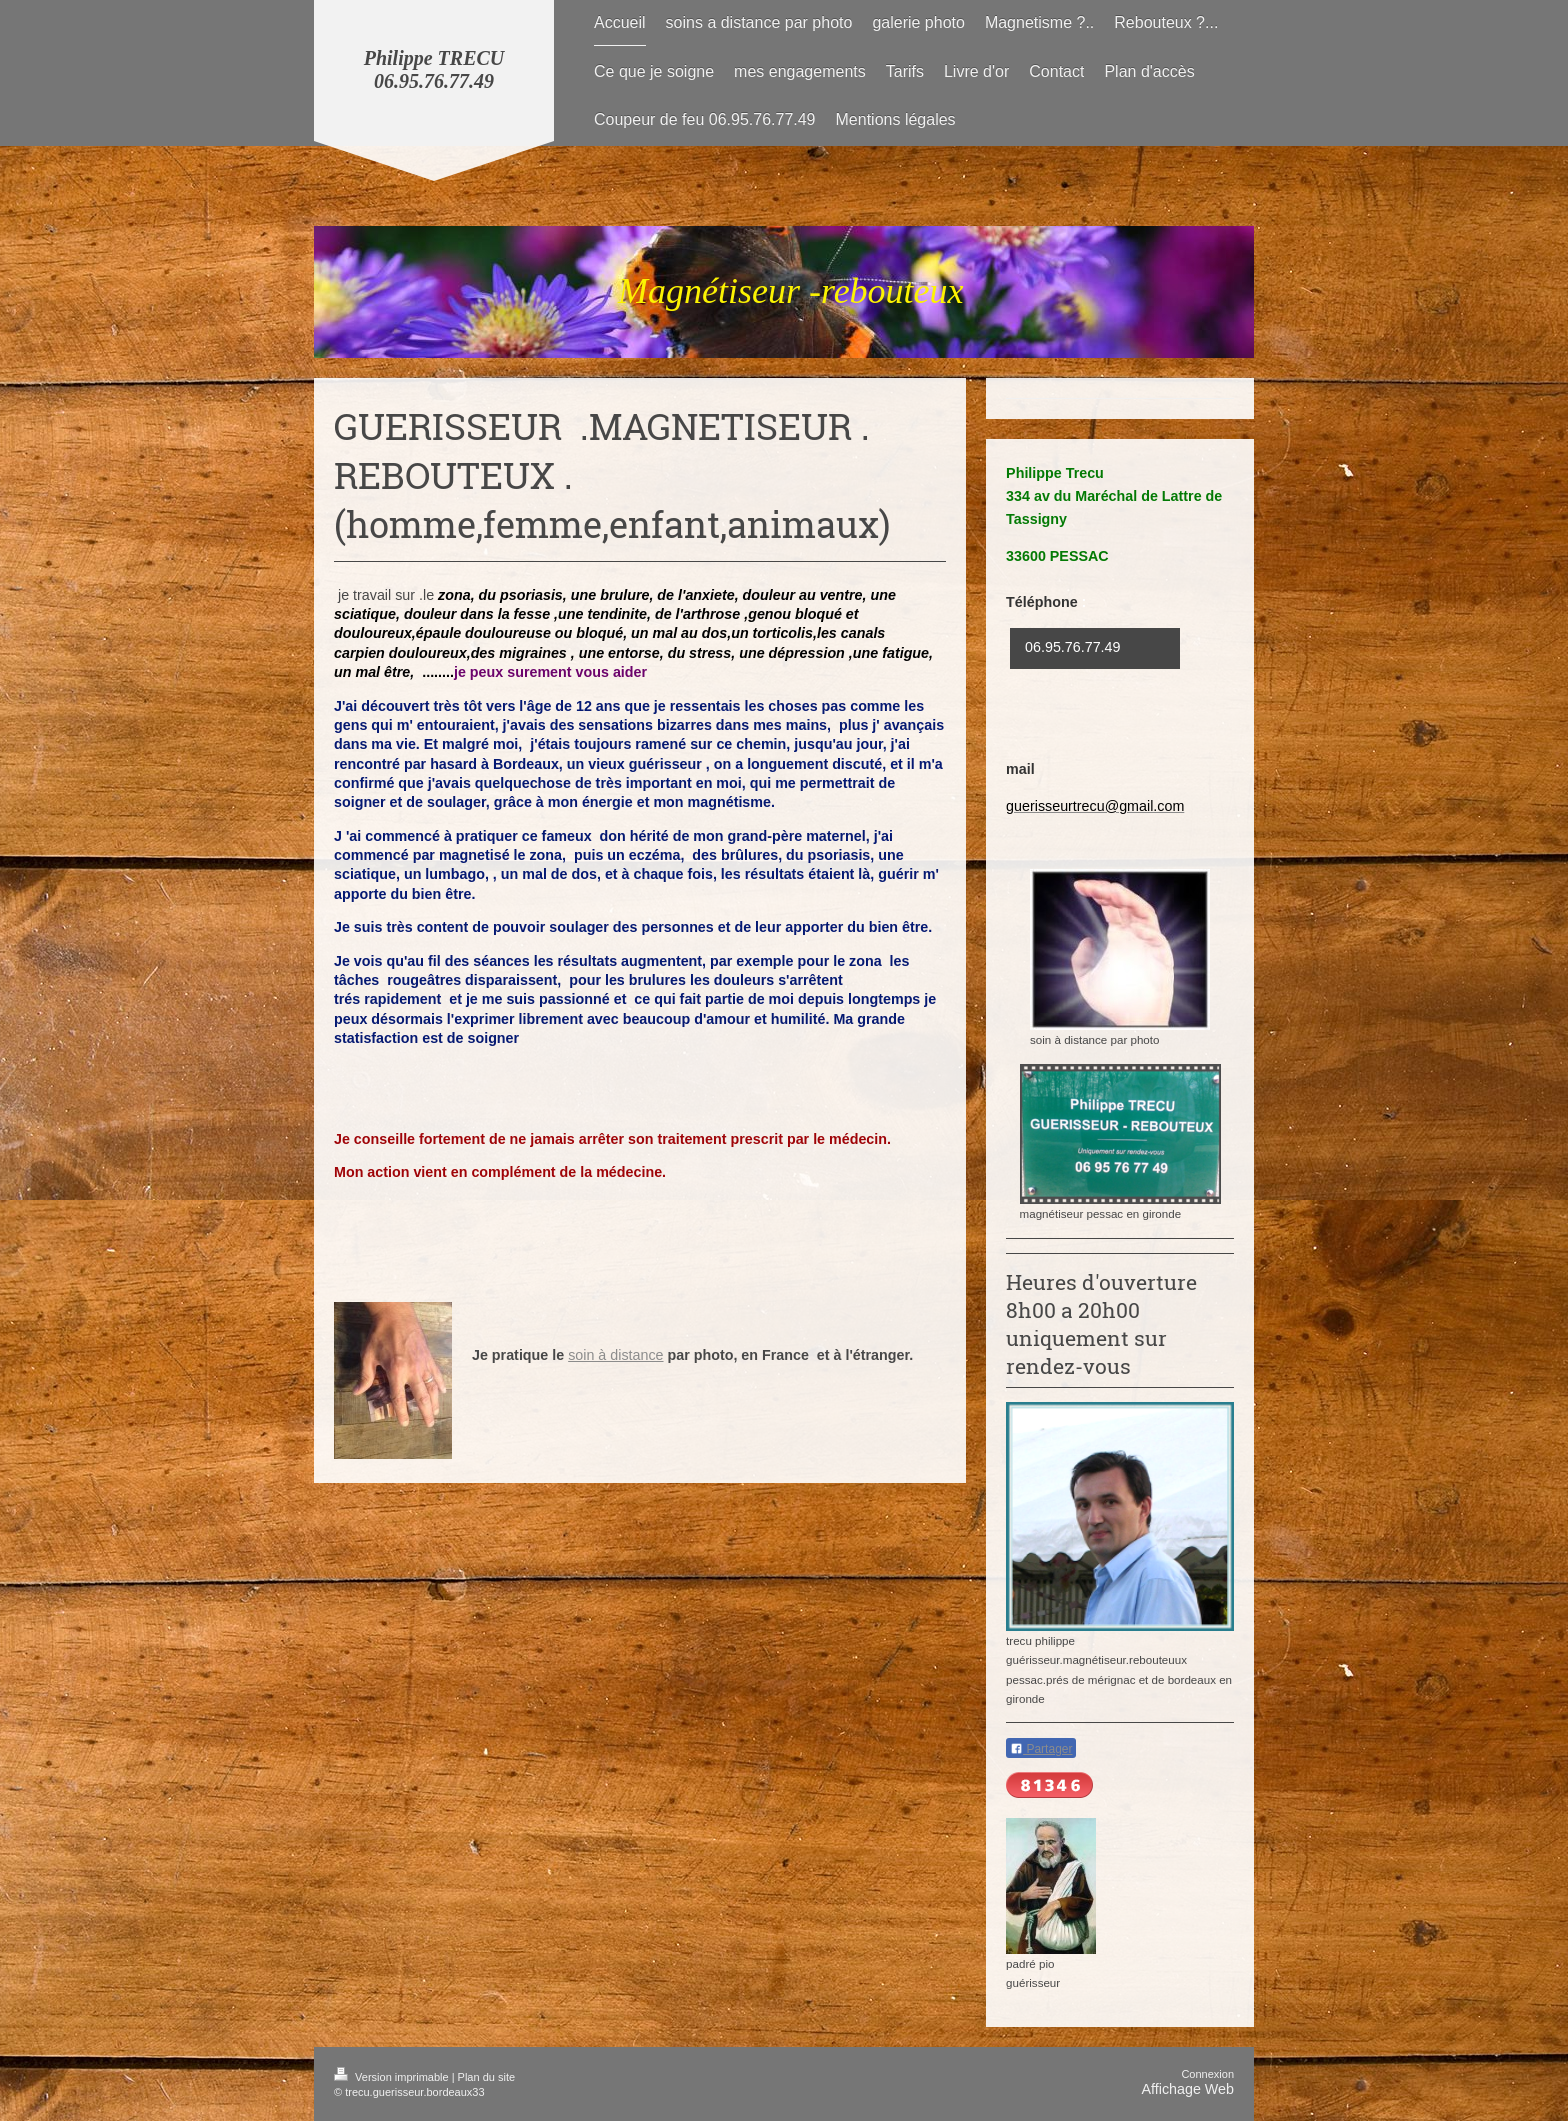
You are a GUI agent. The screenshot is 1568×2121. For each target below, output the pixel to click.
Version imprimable (393, 2077)
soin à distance (615, 1355)
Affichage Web (1188, 2089)
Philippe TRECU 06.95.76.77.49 (434, 69)
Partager (1041, 1749)
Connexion (1207, 2074)
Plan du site (486, 2077)
